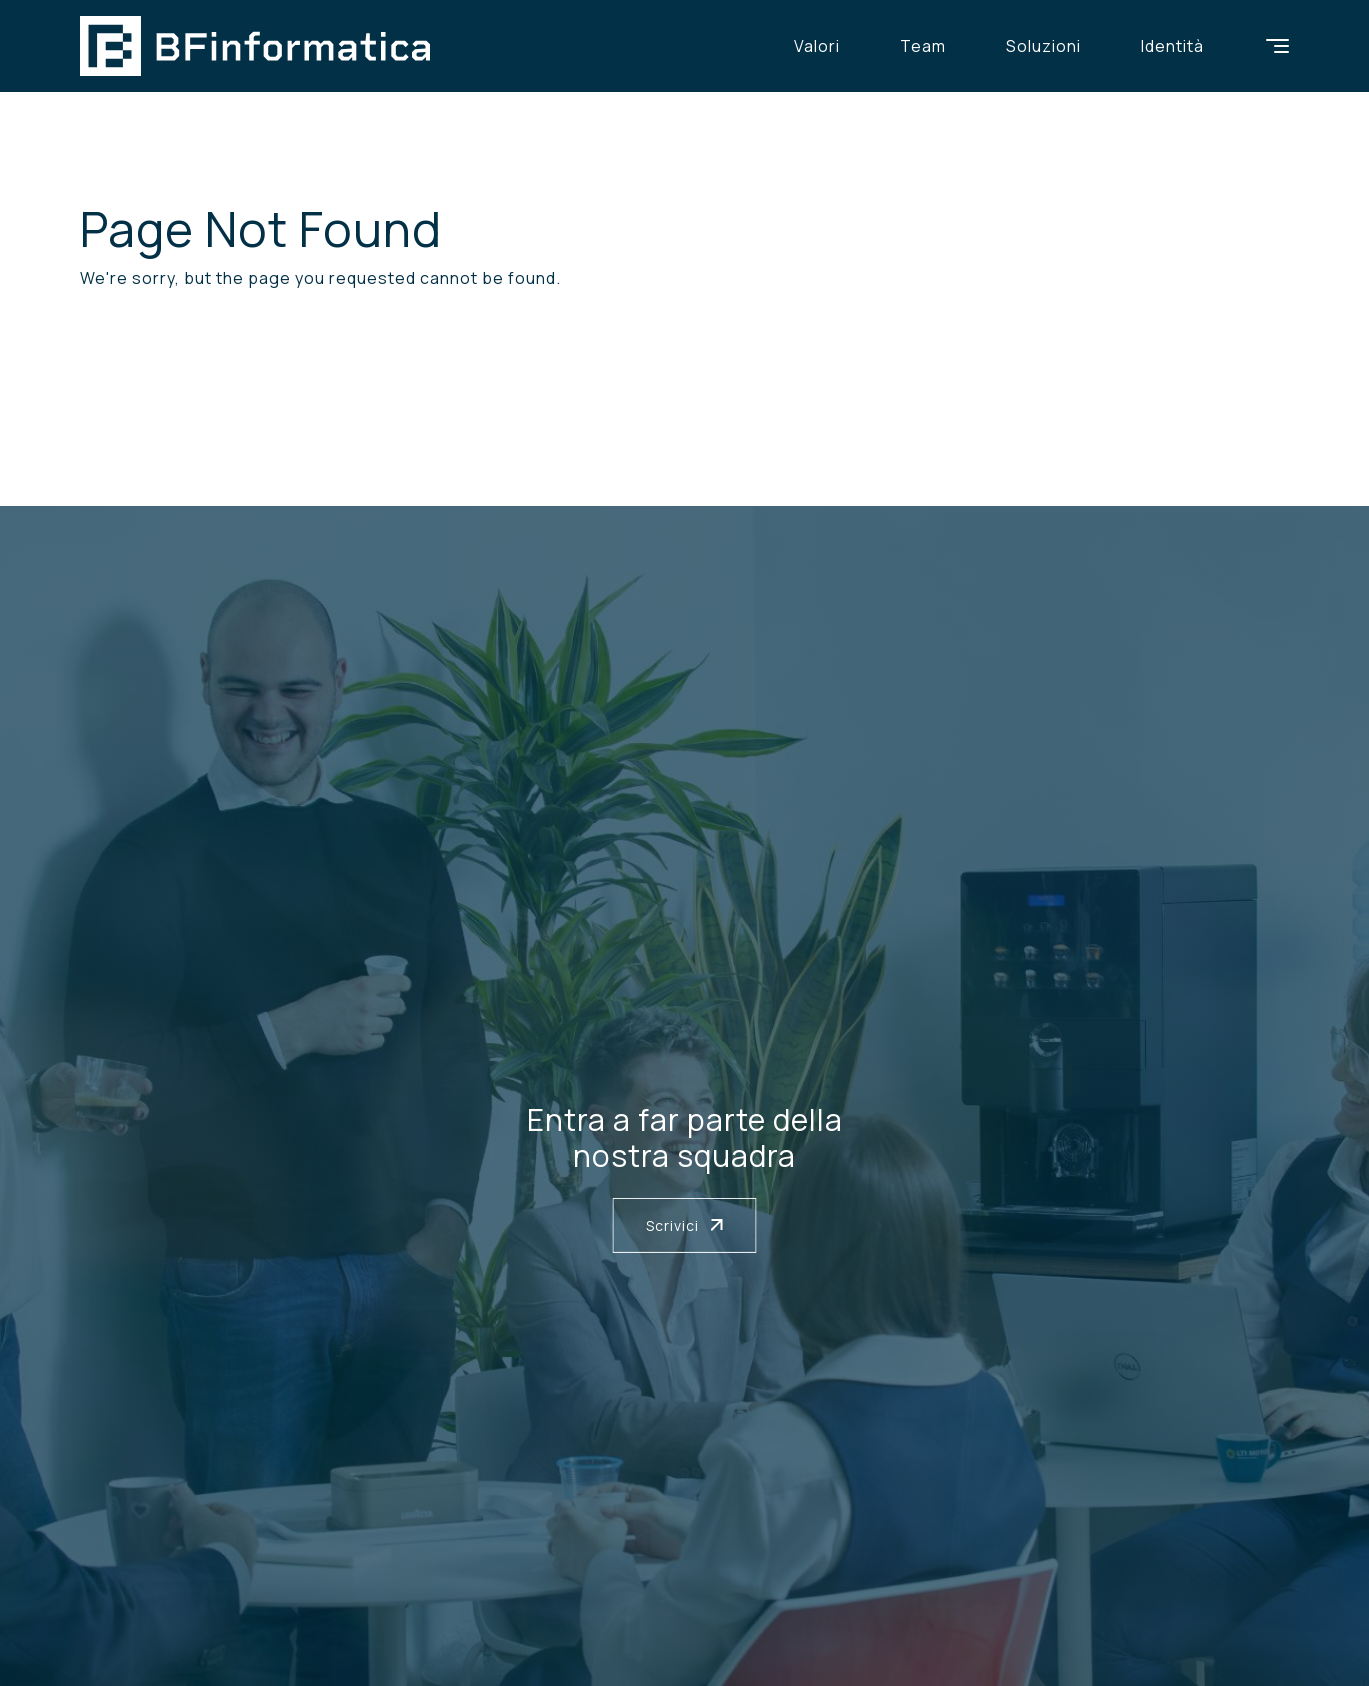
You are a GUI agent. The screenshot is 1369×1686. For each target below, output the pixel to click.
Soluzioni (1043, 46)
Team (923, 46)
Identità (1172, 46)
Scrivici (685, 1225)
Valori (817, 46)
